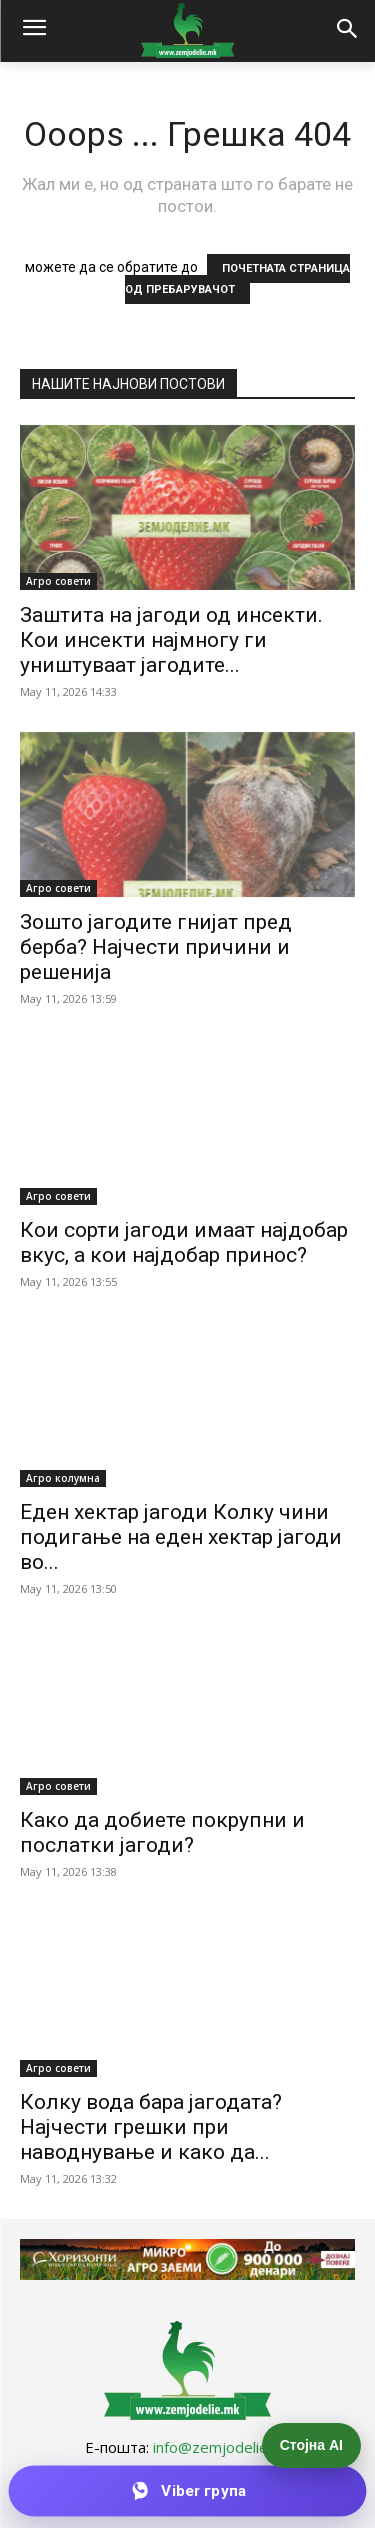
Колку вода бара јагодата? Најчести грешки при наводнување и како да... (151, 2127)
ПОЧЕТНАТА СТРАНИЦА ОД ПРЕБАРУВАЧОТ (237, 279)
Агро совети (58, 581)
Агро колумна (63, 1478)
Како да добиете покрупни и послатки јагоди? (162, 1832)
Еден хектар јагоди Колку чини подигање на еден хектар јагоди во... (181, 1537)
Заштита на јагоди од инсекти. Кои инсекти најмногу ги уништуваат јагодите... (171, 640)
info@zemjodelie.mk (222, 2447)
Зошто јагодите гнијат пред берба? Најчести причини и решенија (156, 947)
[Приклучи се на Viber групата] (188, 2491)
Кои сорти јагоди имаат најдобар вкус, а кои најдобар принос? (184, 1242)
